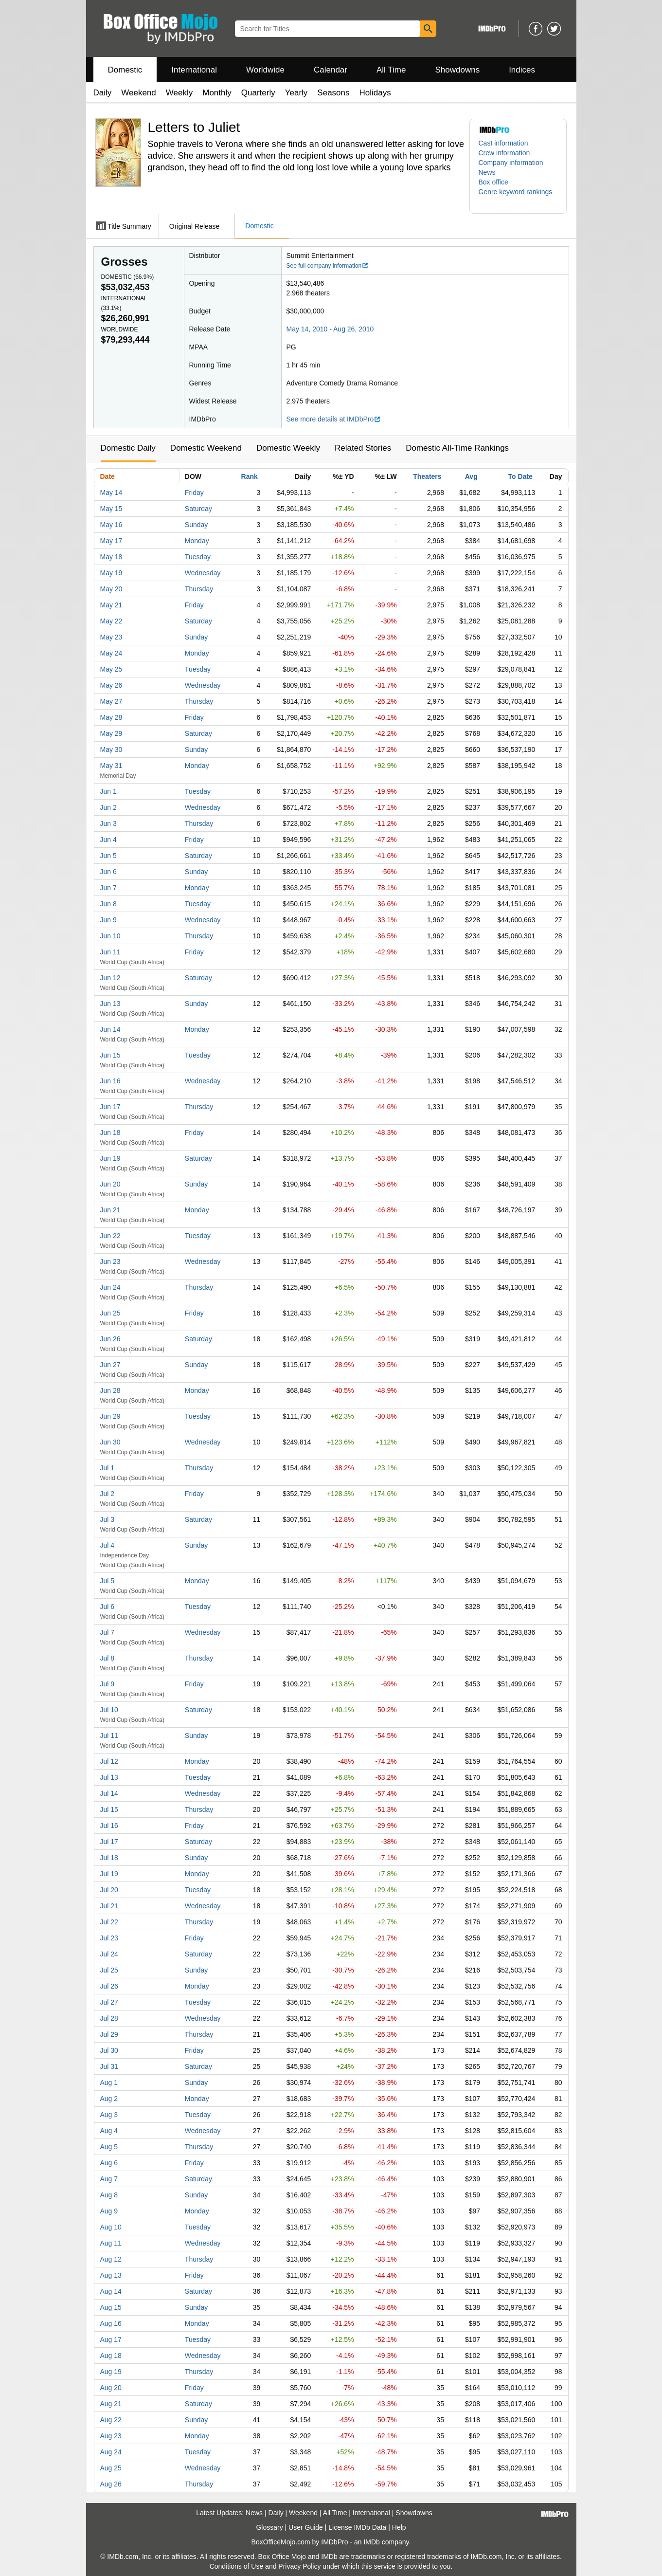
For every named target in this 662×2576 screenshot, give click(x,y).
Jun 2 (108, 807)
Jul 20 (109, 1890)
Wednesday (203, 573)
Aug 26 (111, 2484)
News (487, 172)
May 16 (111, 525)
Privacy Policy (299, 2566)
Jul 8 (107, 1658)
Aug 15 (111, 2307)
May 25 (111, 669)
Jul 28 (109, 2018)
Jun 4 (108, 839)
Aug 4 (109, 2131)
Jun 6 (108, 872)
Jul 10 (109, 1710)
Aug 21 (111, 2404)
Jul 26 (109, 1986)
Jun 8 (108, 904)
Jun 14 (110, 1029)
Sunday (196, 525)
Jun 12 (110, 978)
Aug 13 (111, 2275)
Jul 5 (107, 1581)
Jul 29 (109, 2034)
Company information (511, 162)
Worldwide (265, 69)
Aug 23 (111, 2436)
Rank (249, 476)
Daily (102, 92)
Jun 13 (110, 1003)
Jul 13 (109, 1777)
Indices (522, 69)
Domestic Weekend (206, 448)
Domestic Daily (128, 448)
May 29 (111, 733)
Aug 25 (111, 2468)
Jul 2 (107, 1494)
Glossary (269, 2527)
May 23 (111, 637)
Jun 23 (110, 1261)
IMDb (371, 2542)
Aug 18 (111, 2355)
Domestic (125, 69)
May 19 (111, 573)
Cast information (503, 143)
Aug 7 (109, 2179)
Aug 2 (109, 2098)
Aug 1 (109, 2082)
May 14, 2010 (307, 329)
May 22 (111, 621)
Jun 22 (110, 1236)
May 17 (111, 541)
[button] (518, 196)
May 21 (111, 605)
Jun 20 (110, 1184)
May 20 (111, 589)
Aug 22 (111, 2420)
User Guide (305, 2527)
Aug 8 (109, 2195)
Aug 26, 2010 (353, 329)
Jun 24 (110, 1287)
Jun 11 (110, 952)
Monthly (217, 92)
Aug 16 (111, 2323)
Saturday (198, 508)
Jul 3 (107, 1519)
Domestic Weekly (288, 448)
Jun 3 (108, 823)
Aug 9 (109, 2211)
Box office (493, 182)
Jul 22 (109, 1922)
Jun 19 (110, 1158)
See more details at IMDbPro (333, 419)
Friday (194, 492)
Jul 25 (109, 1970)
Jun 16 (110, 1081)
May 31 (111, 765)
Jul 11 (109, 1735)
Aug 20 (111, 2388)
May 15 (111, 508)
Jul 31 (109, 2066)
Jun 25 (110, 1313)
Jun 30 (110, 1442)
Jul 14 (109, 1793)
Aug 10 (111, 2227)
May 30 (111, 749)
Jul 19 (109, 1874)
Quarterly (258, 92)
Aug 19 (111, 2371)
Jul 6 (107, 1606)
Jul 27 (109, 2002)
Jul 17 (109, 1841)
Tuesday (198, 557)
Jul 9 (107, 1684)
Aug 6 (109, 2163)
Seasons (333, 92)
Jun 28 (110, 1390)
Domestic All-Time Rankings (457, 448)
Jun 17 (110, 1107)
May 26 (111, 685)
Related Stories (363, 448)
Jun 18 (110, 1132)
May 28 (111, 717)
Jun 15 (110, 1055)
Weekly (179, 92)
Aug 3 (109, 2115)
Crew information (504, 153)
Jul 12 (109, 1761)
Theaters (427, 476)
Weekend (138, 92)
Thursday (199, 589)
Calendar (330, 69)
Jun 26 (110, 1339)
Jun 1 (108, 791)
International (194, 69)
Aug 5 (109, 2147)
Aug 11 (111, 2243)
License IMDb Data (357, 2527)
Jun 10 (110, 936)
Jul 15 (109, 1809)
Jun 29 (110, 1416)
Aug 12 (111, 2259)
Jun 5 (108, 855)
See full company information (327, 265)
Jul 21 (109, 1906)
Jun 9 (108, 920)
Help (399, 2527)
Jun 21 (110, 1210)
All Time (391, 69)
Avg (471, 476)
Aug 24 (111, 2452)
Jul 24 (109, 1954)
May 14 (111, 492)
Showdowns (457, 69)
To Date (520, 476)
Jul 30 (109, 2050)
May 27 (111, 701)
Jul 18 (109, 1858)
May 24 (111, 653)
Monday (197, 541)
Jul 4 (107, 1545)
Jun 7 (108, 888)
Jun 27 (110, 1365)
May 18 (111, 557)
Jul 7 (107, 1632)
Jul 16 (109, 1825)
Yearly (296, 92)
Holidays (375, 92)
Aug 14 (111, 2291)
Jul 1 (107, 1468)
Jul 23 (109, 1938)
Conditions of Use (237, 2566)
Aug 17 (111, 2339)
